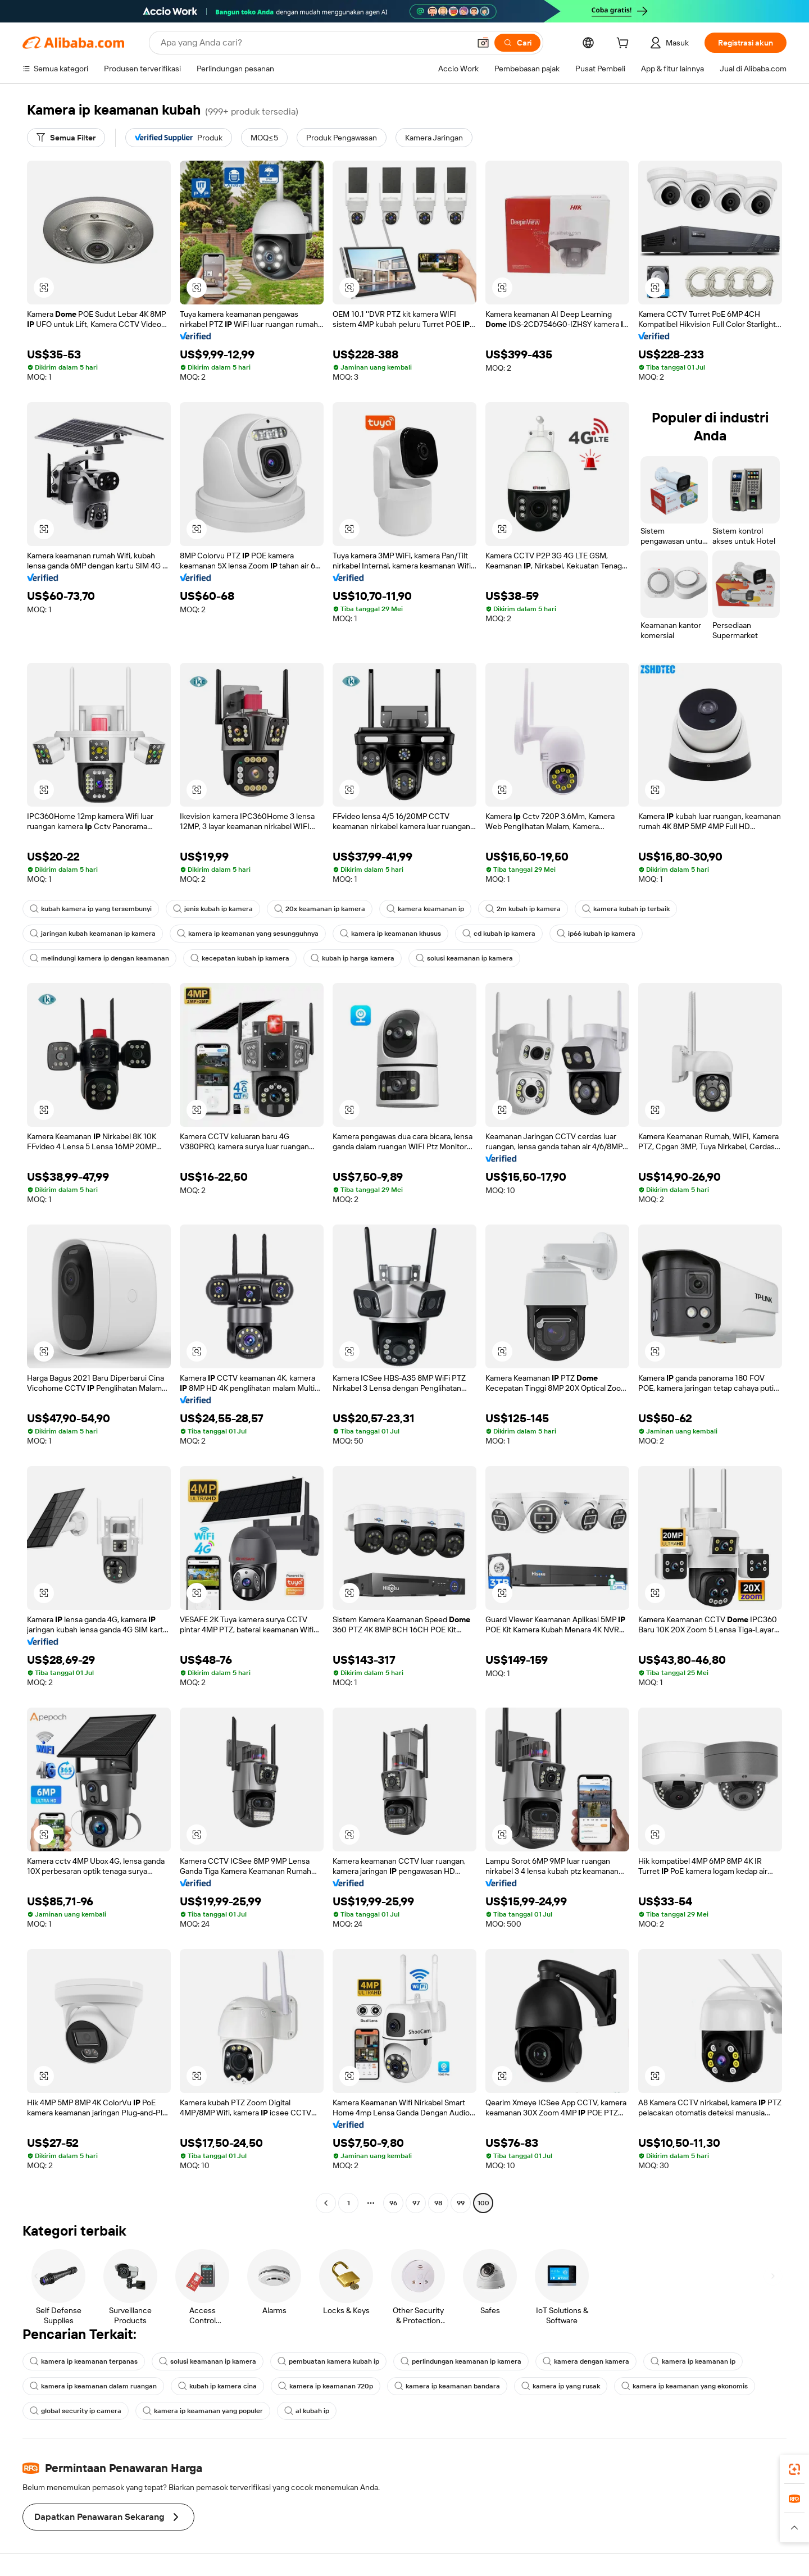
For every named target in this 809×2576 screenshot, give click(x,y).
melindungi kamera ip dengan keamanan (99, 958)
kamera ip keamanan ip (693, 2361)
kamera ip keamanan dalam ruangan (93, 2386)
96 (393, 2203)
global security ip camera (75, 2410)
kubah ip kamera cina (217, 2386)
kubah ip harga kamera (352, 958)
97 (416, 2203)
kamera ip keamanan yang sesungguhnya (248, 933)
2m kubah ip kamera (523, 908)
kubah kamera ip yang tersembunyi (91, 908)
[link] (794, 2469)
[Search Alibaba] (314, 43)
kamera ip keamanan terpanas (84, 2361)
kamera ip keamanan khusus (390, 933)
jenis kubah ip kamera (213, 908)
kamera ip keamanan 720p (325, 2386)
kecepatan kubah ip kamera (239, 958)
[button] (483, 42)
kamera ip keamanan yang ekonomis (684, 2386)
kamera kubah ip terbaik (626, 908)
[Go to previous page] (326, 2203)
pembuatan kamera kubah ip (328, 2361)
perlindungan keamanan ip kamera (461, 2361)
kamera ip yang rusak (560, 2386)
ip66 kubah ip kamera (596, 933)
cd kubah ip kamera (498, 933)
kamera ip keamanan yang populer (203, 2410)
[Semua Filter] (66, 137)
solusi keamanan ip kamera (464, 958)
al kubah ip (306, 2410)
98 (438, 2203)
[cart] (624, 44)
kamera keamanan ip (425, 908)
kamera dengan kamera (586, 2361)
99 (461, 2203)
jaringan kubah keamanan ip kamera (93, 933)
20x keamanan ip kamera (319, 908)
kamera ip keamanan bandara (447, 2386)
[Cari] (517, 43)
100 (483, 2203)
